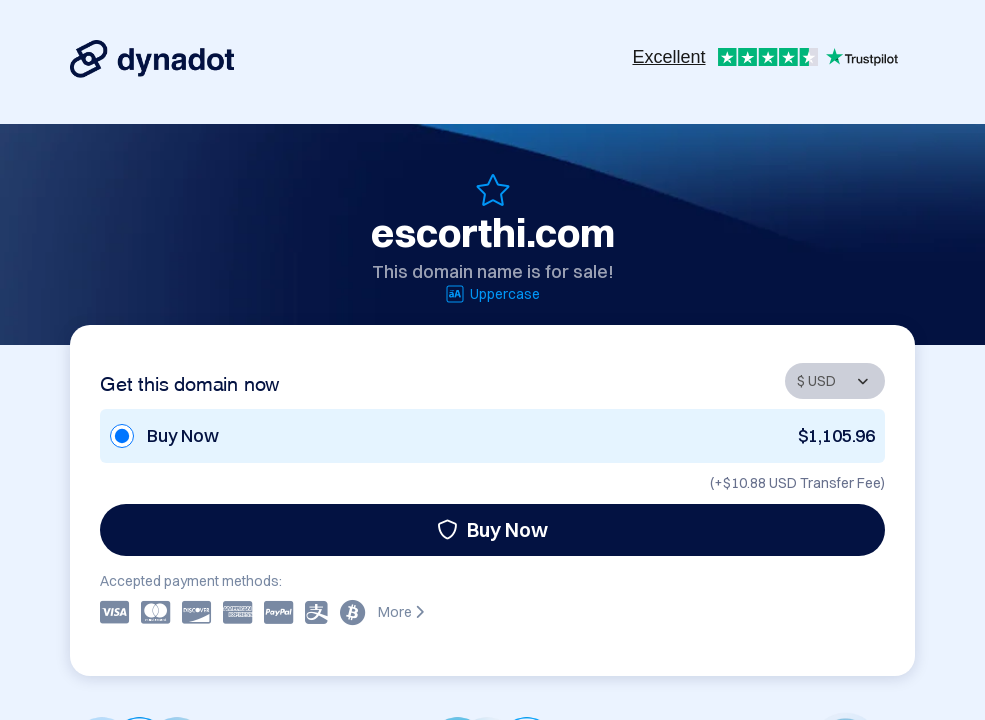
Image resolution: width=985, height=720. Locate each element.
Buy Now (492, 529)
